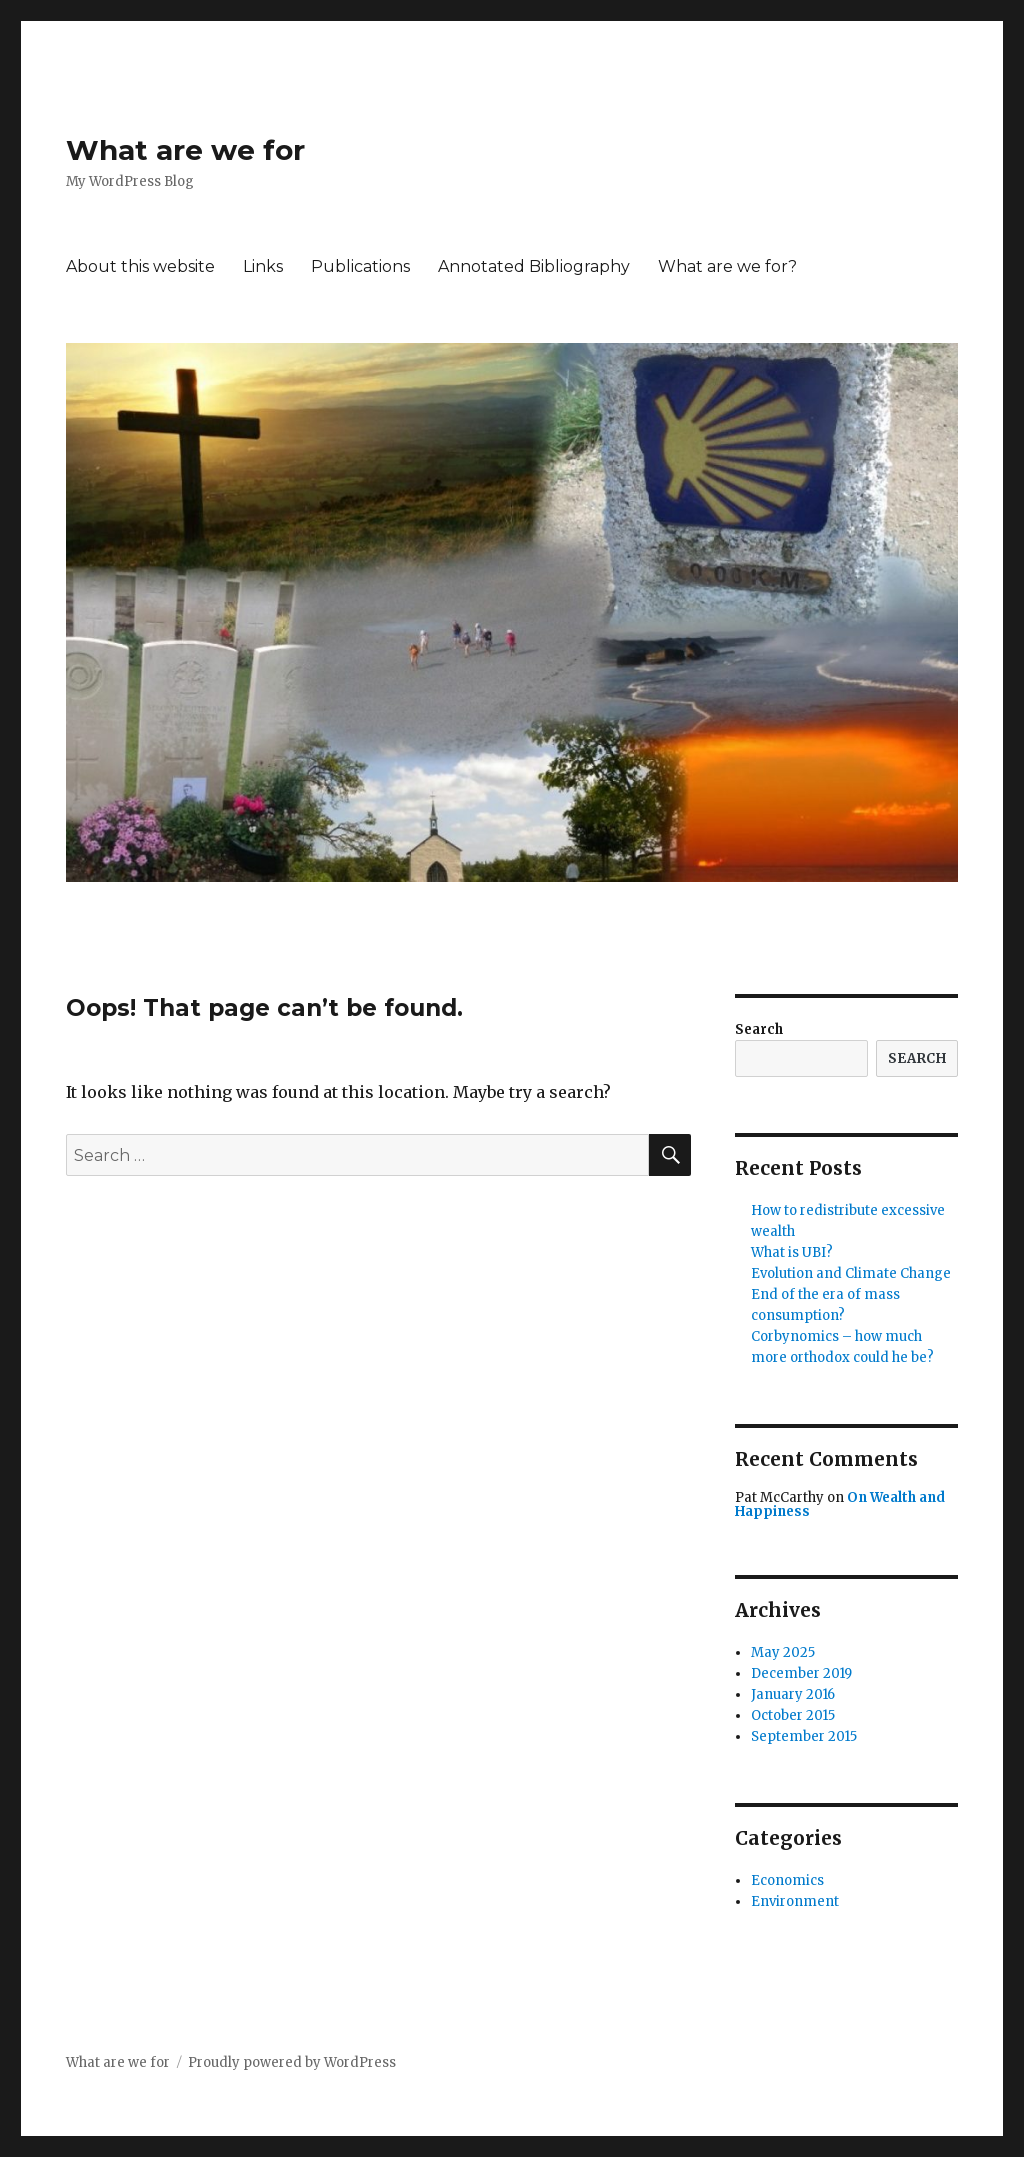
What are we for (185, 150)
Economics (787, 1880)
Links (263, 266)
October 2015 (793, 1715)
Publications (360, 266)
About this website (140, 266)
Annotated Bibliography (534, 266)
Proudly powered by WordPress (292, 2062)
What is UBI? (792, 1252)
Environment (795, 1901)
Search (759, 1029)
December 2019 (801, 1673)
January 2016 (793, 1694)
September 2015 (804, 1736)
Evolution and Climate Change (851, 1273)
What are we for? (727, 266)
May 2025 (783, 1652)
